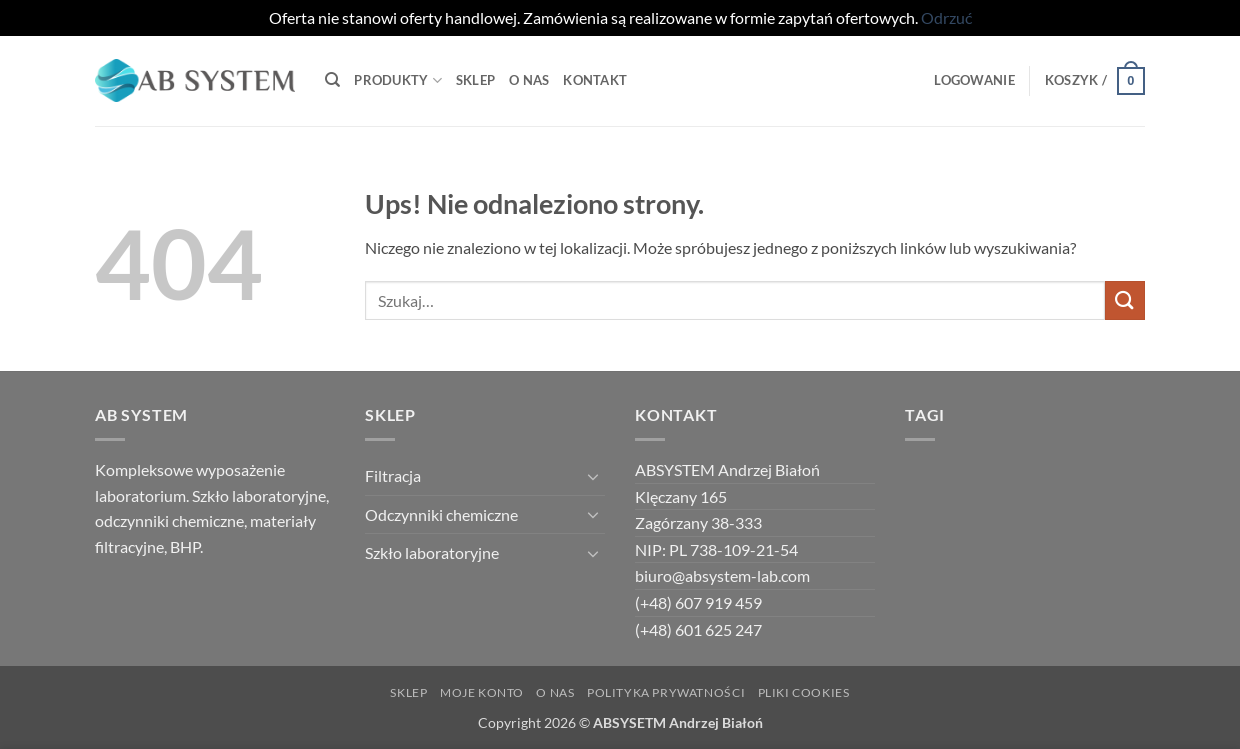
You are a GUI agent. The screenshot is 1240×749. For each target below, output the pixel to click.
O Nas (529, 80)
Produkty (398, 80)
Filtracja (393, 475)
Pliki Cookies (804, 692)
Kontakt (595, 80)
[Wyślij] (1125, 300)
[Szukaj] (332, 80)
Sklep (475, 80)
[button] (974, 80)
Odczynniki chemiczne (441, 514)
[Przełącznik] (593, 476)
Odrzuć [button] (946, 17)
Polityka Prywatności (666, 692)
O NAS (555, 692)
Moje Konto (482, 692)
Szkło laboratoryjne (432, 552)
